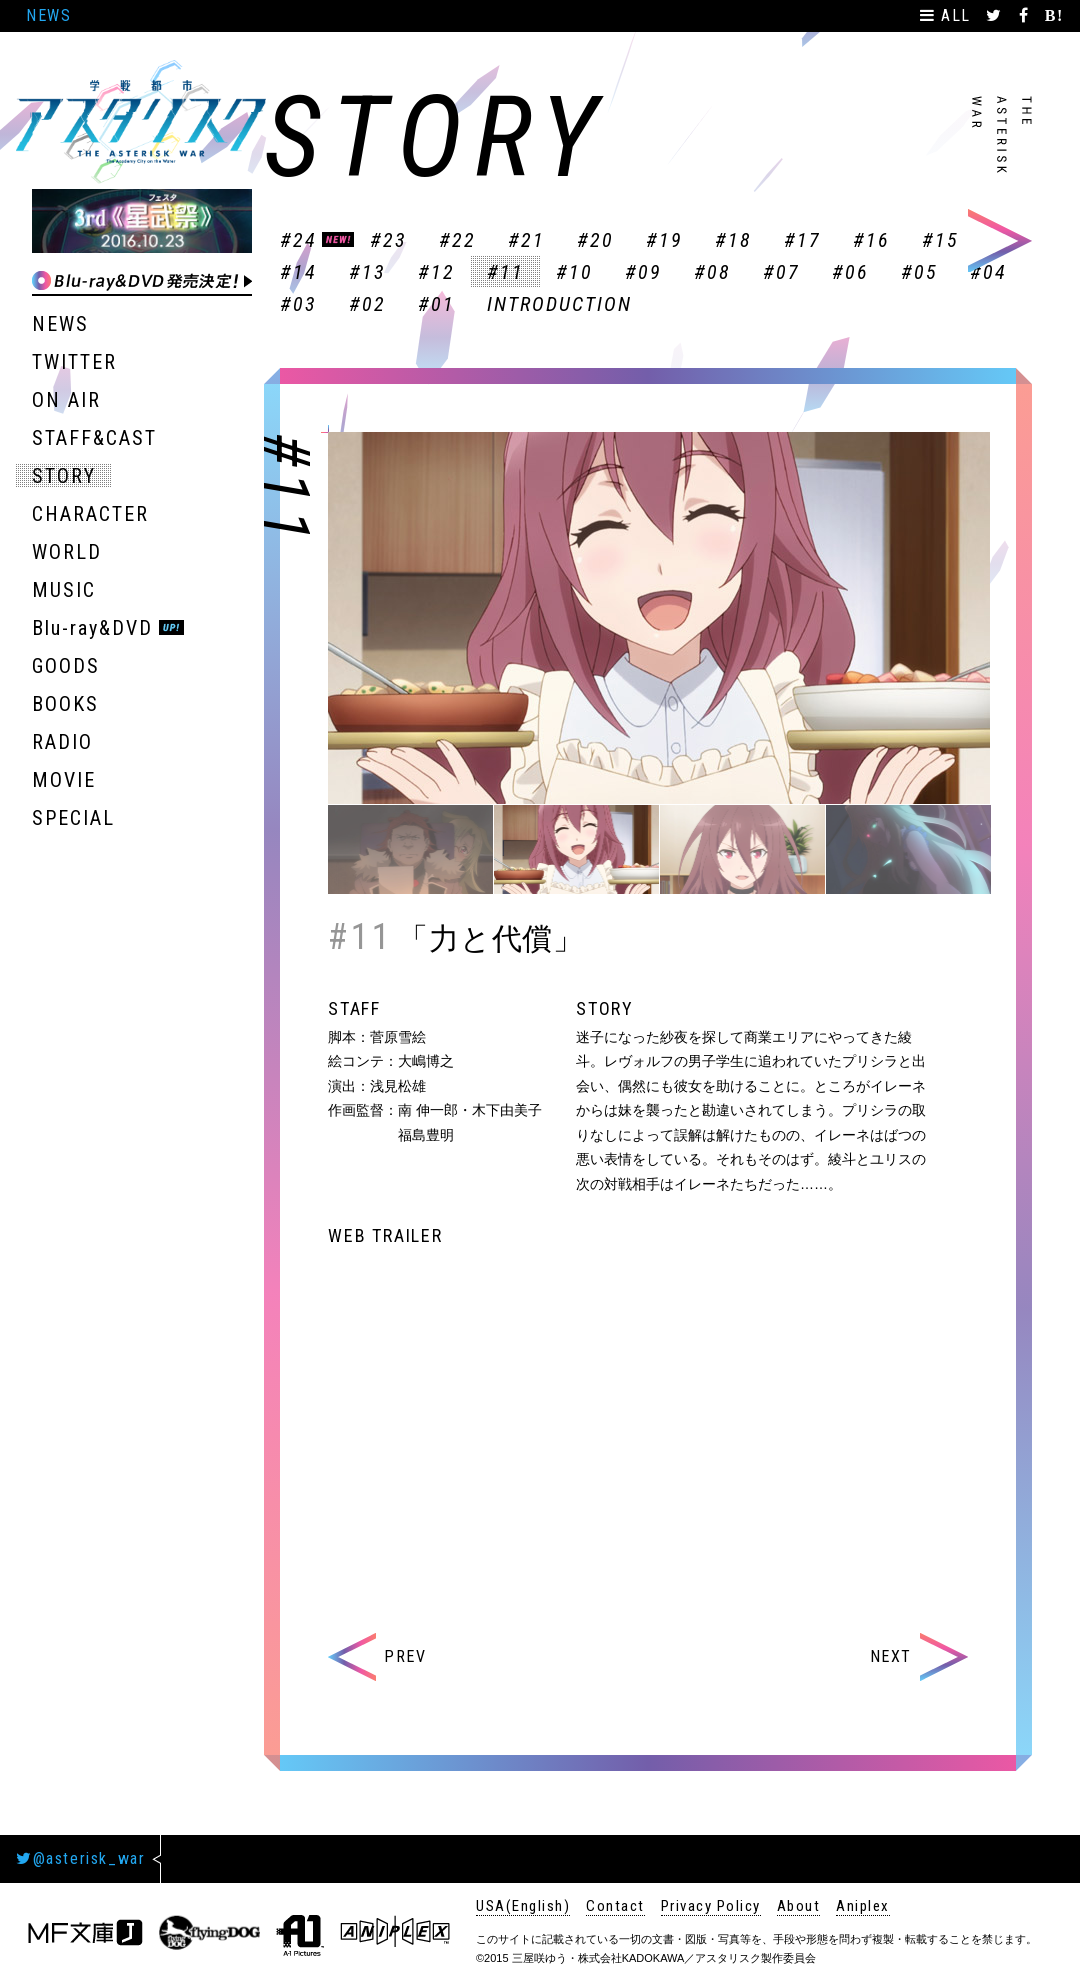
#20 (595, 240)
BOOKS (65, 704)
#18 (733, 240)
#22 (457, 240)
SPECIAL (73, 818)
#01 (436, 304)
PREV (377, 1657)
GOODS (66, 666)
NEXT (919, 1657)
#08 (712, 272)
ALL (948, 15)
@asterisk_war (80, 1858)
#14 (298, 272)
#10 (574, 272)
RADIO (62, 742)
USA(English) (523, 1906)
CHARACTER (90, 514)
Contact (615, 1906)
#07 (781, 272)
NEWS (48, 15)
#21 (526, 240)
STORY (64, 476)
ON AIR (66, 400)
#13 (367, 272)
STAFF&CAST (94, 438)
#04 (988, 272)
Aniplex (863, 1906)
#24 (298, 240)
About (799, 1906)
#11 (505, 272)
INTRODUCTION (559, 304)
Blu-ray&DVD (92, 628)
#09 (643, 272)
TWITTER (74, 362)
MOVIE (64, 780)
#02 (367, 304)
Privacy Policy (711, 1906)
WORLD (67, 552)
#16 (871, 240)
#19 (664, 240)
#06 (850, 272)
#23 (388, 240)
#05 (919, 272)
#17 (802, 240)
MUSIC (64, 590)
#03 (298, 304)
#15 (940, 240)
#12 (436, 272)
